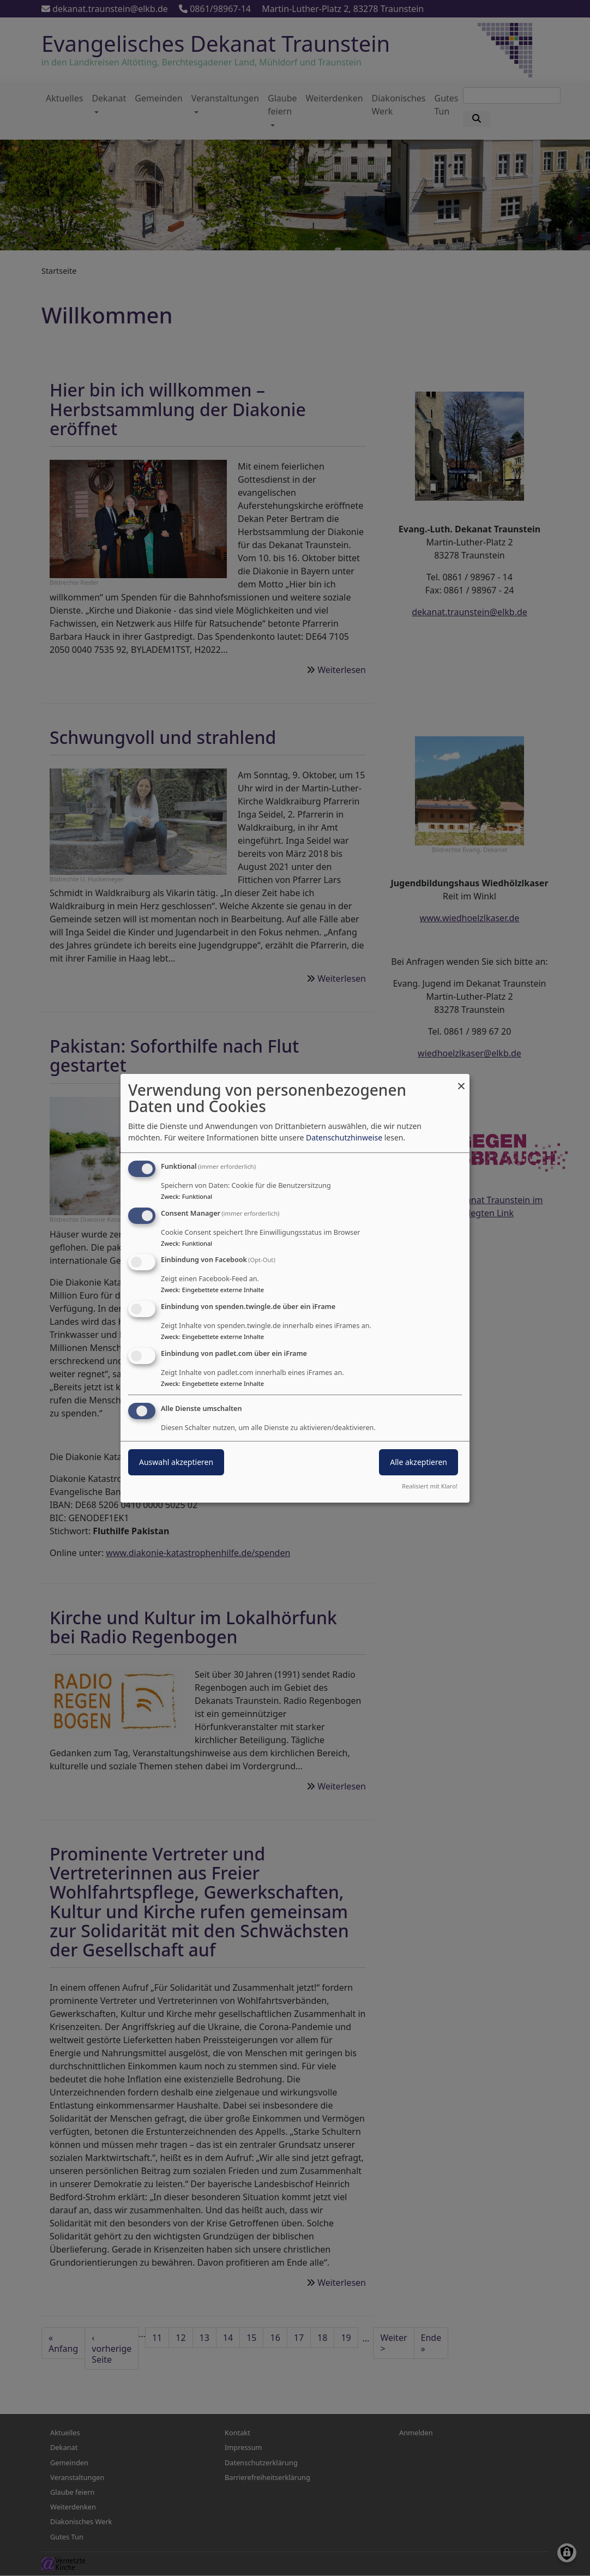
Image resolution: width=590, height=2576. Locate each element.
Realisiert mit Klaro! (429, 1486)
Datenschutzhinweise (344, 1137)
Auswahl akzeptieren (176, 1462)
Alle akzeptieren (418, 1462)
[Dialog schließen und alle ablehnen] (461, 1080)
